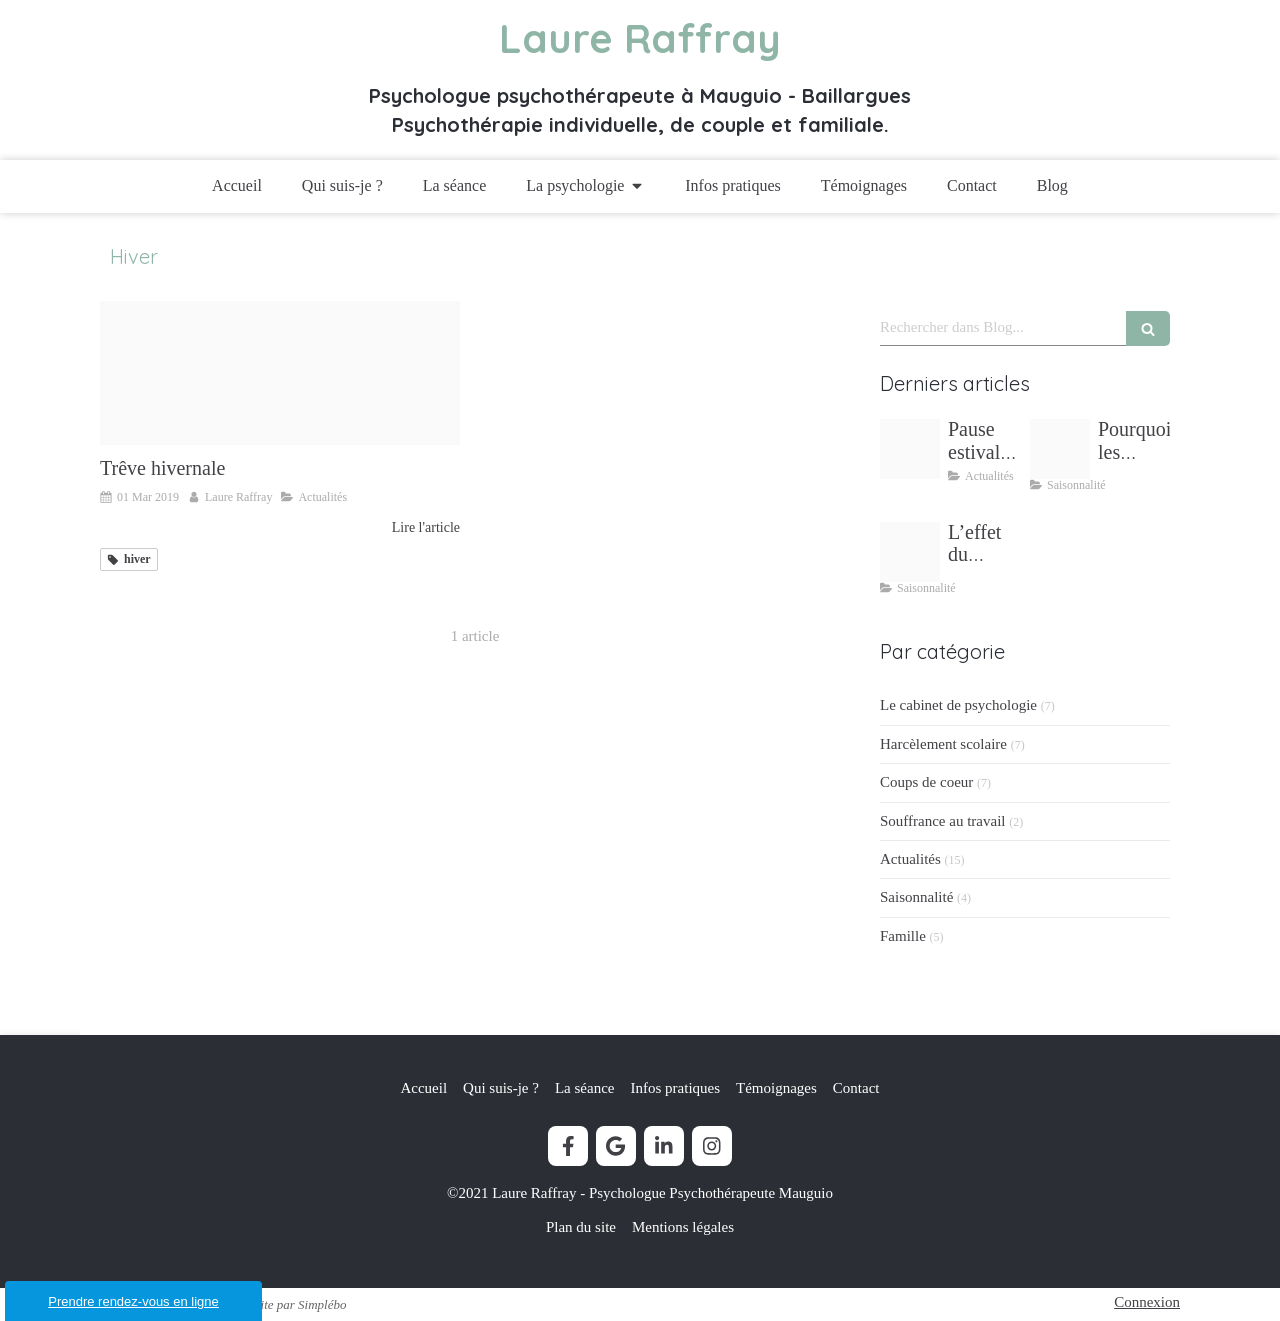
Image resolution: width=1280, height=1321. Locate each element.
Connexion (1147, 1302)
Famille (903, 936)
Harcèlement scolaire (943, 744)
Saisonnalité (916, 897)
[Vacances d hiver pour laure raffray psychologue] (280, 373)
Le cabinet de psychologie (958, 705)
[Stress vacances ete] (1060, 449)
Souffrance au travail (943, 821)
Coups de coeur (926, 782)
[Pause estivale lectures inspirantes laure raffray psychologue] (910, 449)
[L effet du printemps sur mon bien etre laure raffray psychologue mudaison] (910, 552)
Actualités (910, 859)
